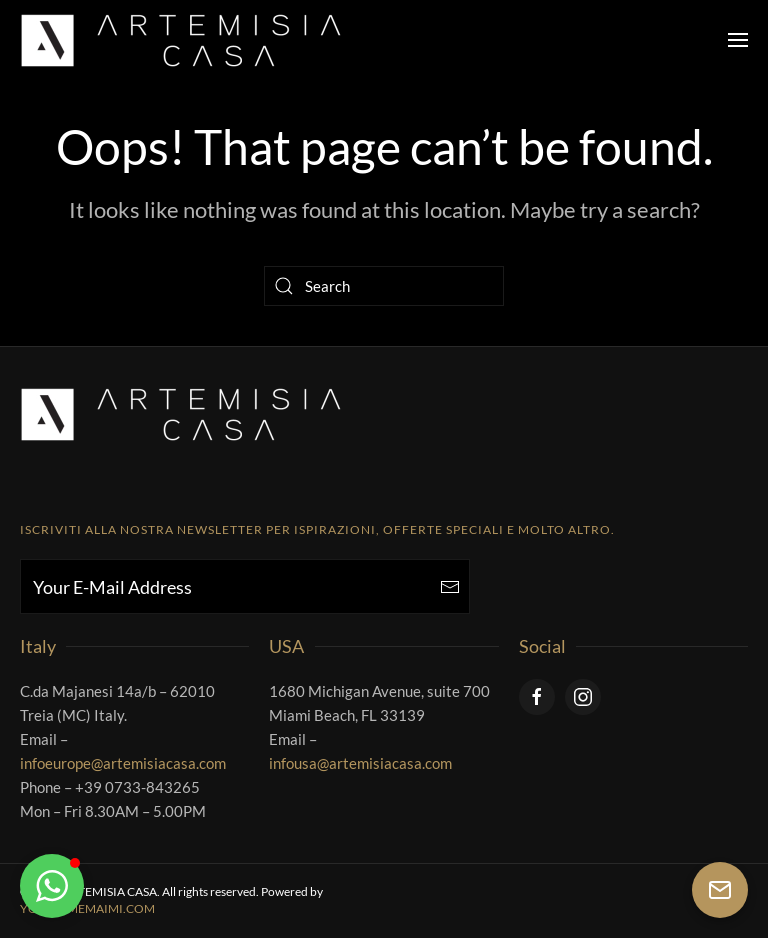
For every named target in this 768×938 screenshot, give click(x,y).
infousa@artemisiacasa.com (360, 763)
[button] (738, 40)
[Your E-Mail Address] (245, 586)
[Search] (384, 286)
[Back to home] (181, 40)
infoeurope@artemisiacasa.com (123, 763)
